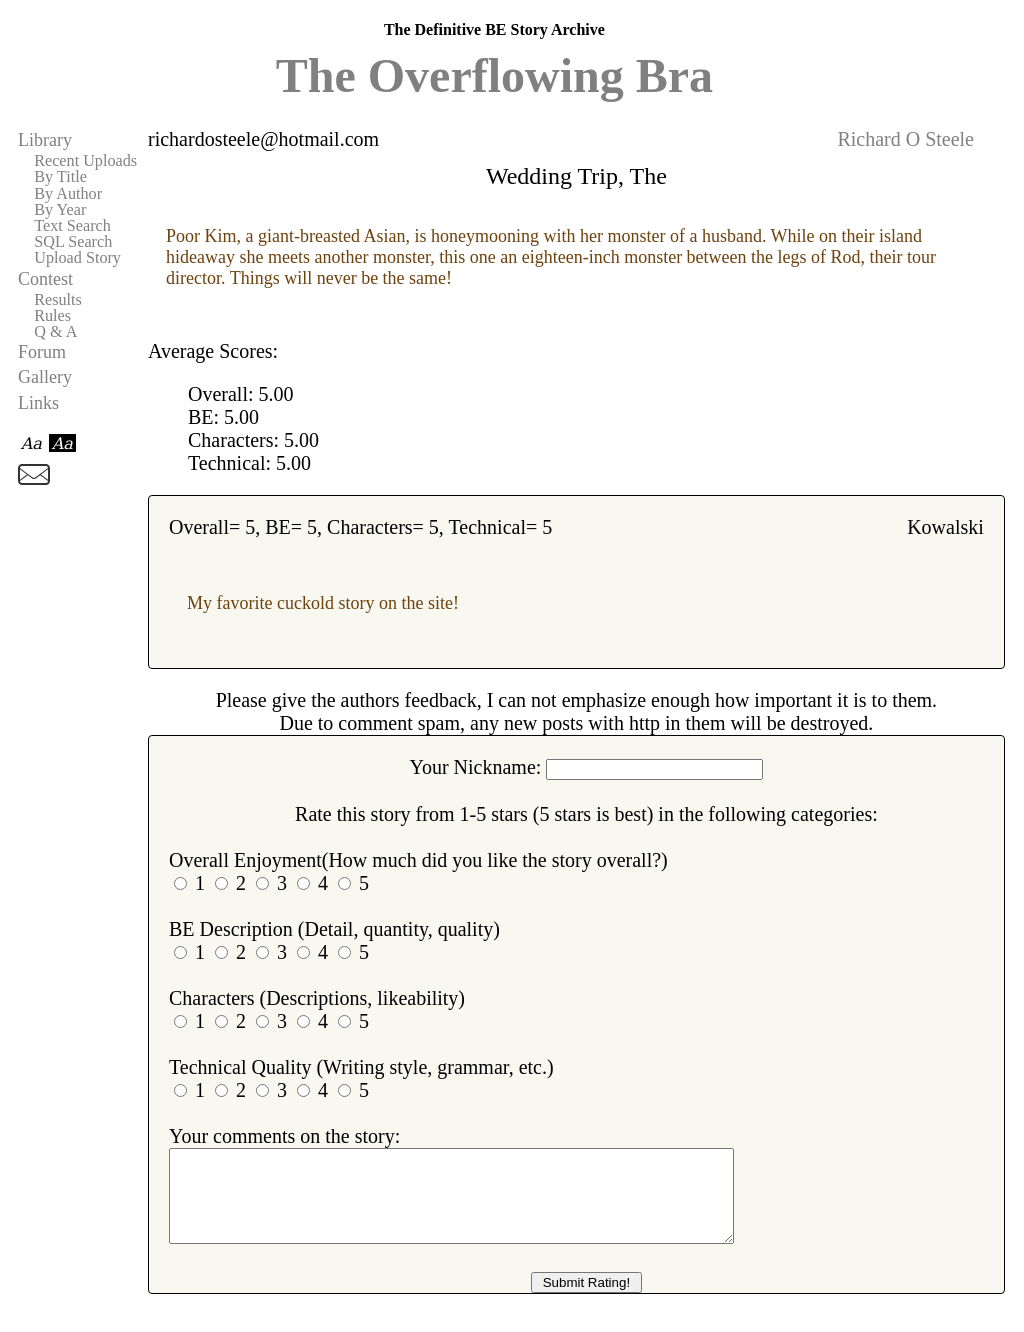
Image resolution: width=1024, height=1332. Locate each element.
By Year (60, 210)
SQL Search (73, 242)
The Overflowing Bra (494, 75)
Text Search (72, 226)
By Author (68, 194)
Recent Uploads (85, 161)
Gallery (45, 377)
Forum (42, 352)
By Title (60, 177)
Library (45, 140)
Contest (45, 279)
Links (38, 403)
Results (58, 300)
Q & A (55, 332)
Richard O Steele (905, 139)
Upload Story (77, 258)
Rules (52, 316)
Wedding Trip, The (576, 176)
